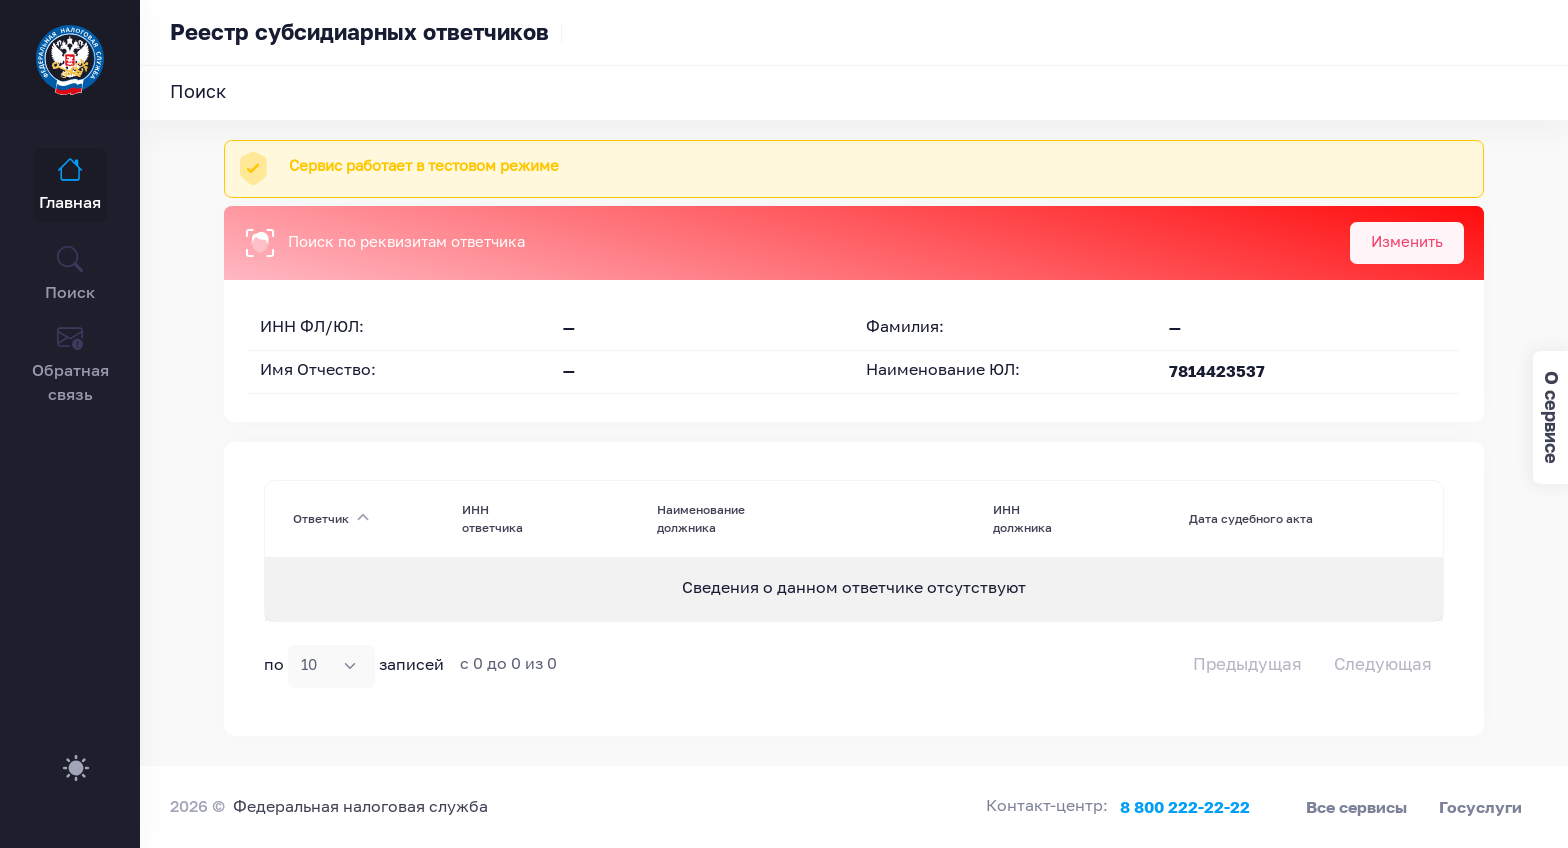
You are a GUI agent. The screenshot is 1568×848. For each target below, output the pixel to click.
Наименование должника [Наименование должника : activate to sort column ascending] (701, 518)
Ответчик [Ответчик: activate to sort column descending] (321, 518)
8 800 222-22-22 (1185, 807)
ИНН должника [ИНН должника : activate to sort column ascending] (1022, 518)
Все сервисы (1356, 807)
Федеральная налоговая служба (360, 808)
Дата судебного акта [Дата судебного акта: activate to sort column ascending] (1251, 518)
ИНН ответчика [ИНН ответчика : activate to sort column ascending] (492, 518)
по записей (354, 666)
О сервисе (1551, 417)
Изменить (1407, 242)
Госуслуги (1480, 807)
